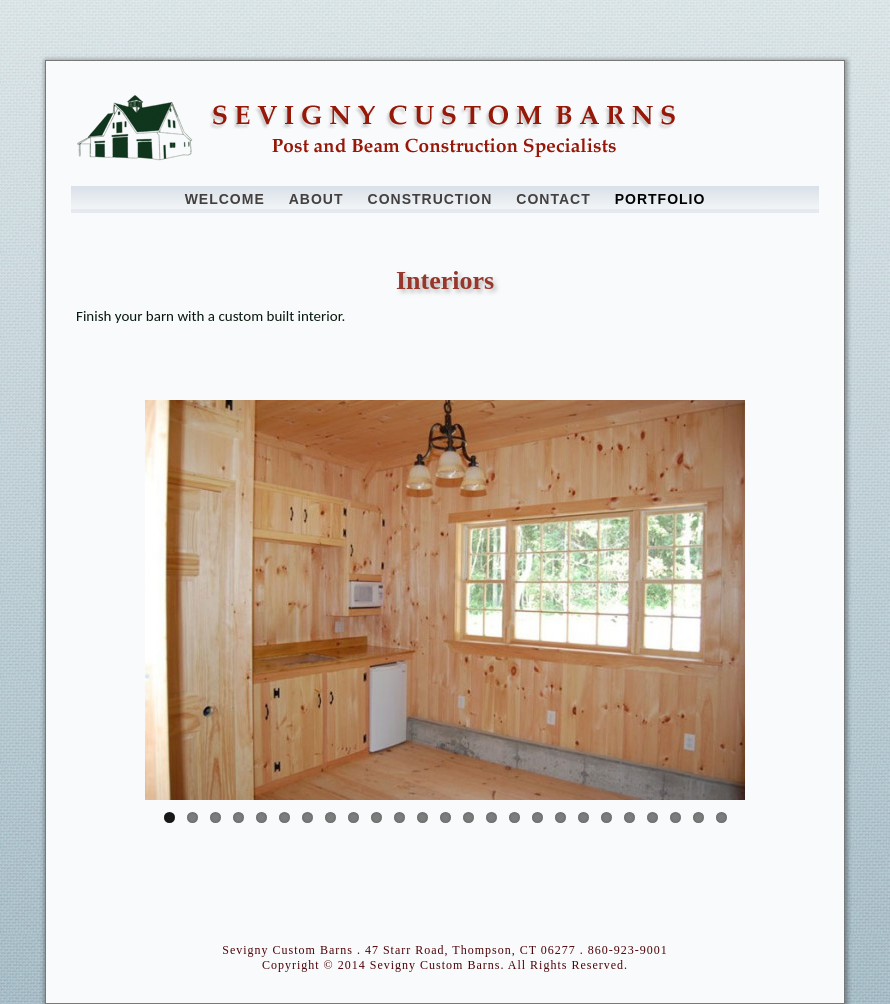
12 (422, 817)
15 (491, 817)
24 (698, 817)
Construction (430, 199)
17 (537, 817)
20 (606, 817)
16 (514, 817)
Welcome (225, 199)
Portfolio (660, 199)
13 (445, 817)
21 (629, 817)
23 (675, 817)
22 (652, 817)
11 (399, 817)
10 (376, 817)
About (316, 199)
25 (721, 817)
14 (468, 817)
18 (560, 817)
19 (583, 817)
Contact (553, 199)
